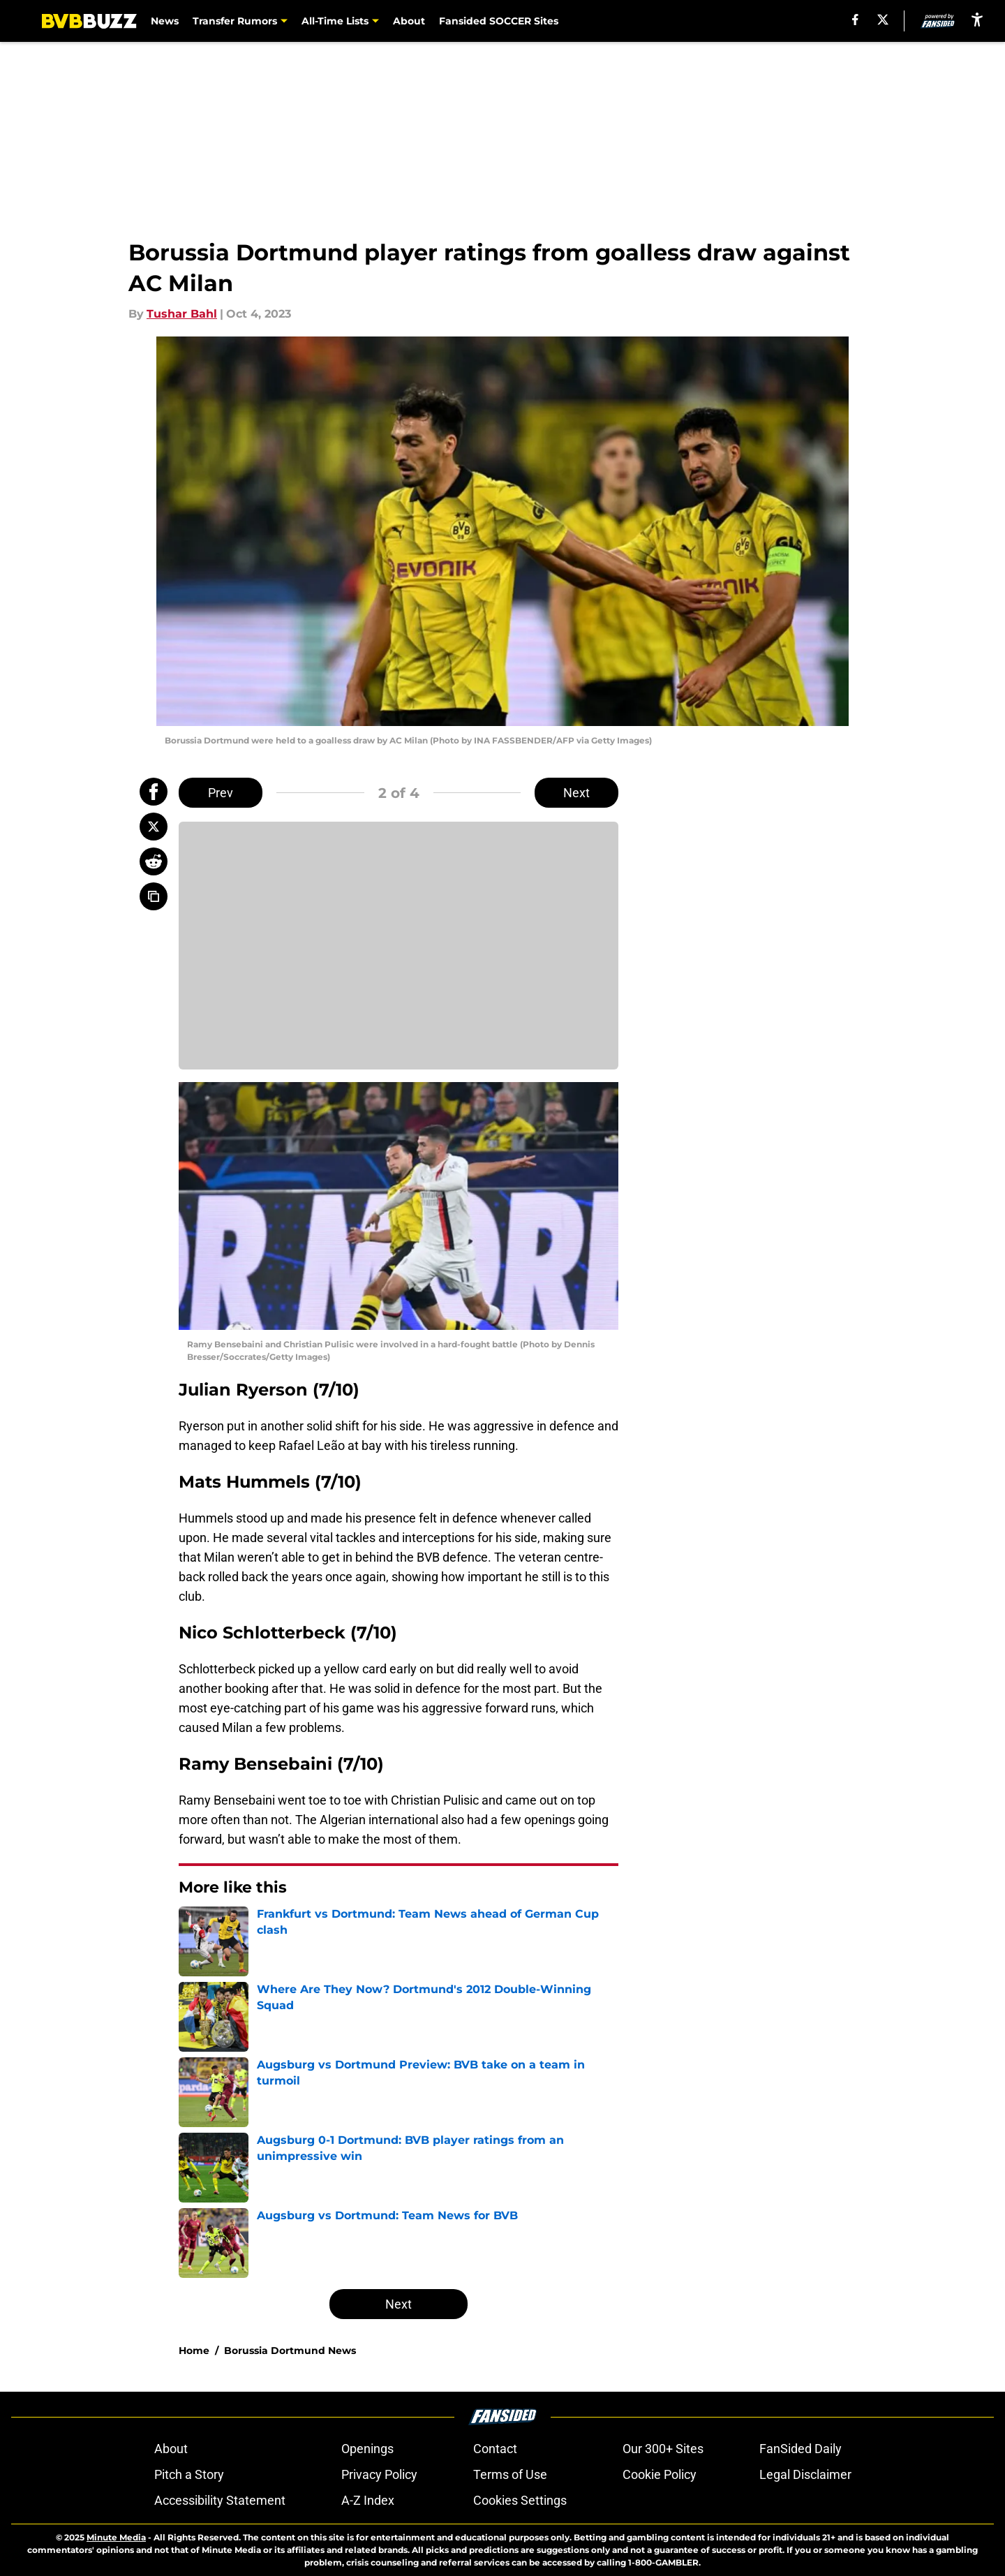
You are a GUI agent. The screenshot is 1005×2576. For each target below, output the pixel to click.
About (409, 21)
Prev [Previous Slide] (220, 792)
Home (194, 2350)
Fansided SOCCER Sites (498, 21)
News (165, 21)
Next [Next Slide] (576, 792)
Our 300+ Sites (663, 2448)
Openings (367, 2448)
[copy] (154, 896)
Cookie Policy (660, 2474)
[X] (882, 19)
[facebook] (855, 19)
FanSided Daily (800, 2448)
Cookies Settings (520, 2500)
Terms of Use (510, 2474)
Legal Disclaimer (805, 2474)
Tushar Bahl (182, 313)
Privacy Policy (379, 2474)
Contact (495, 2448)
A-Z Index (367, 2500)
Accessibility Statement (219, 2500)
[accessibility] (977, 19)
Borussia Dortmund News (290, 2350)
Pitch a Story (189, 2474)
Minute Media (116, 2537)
